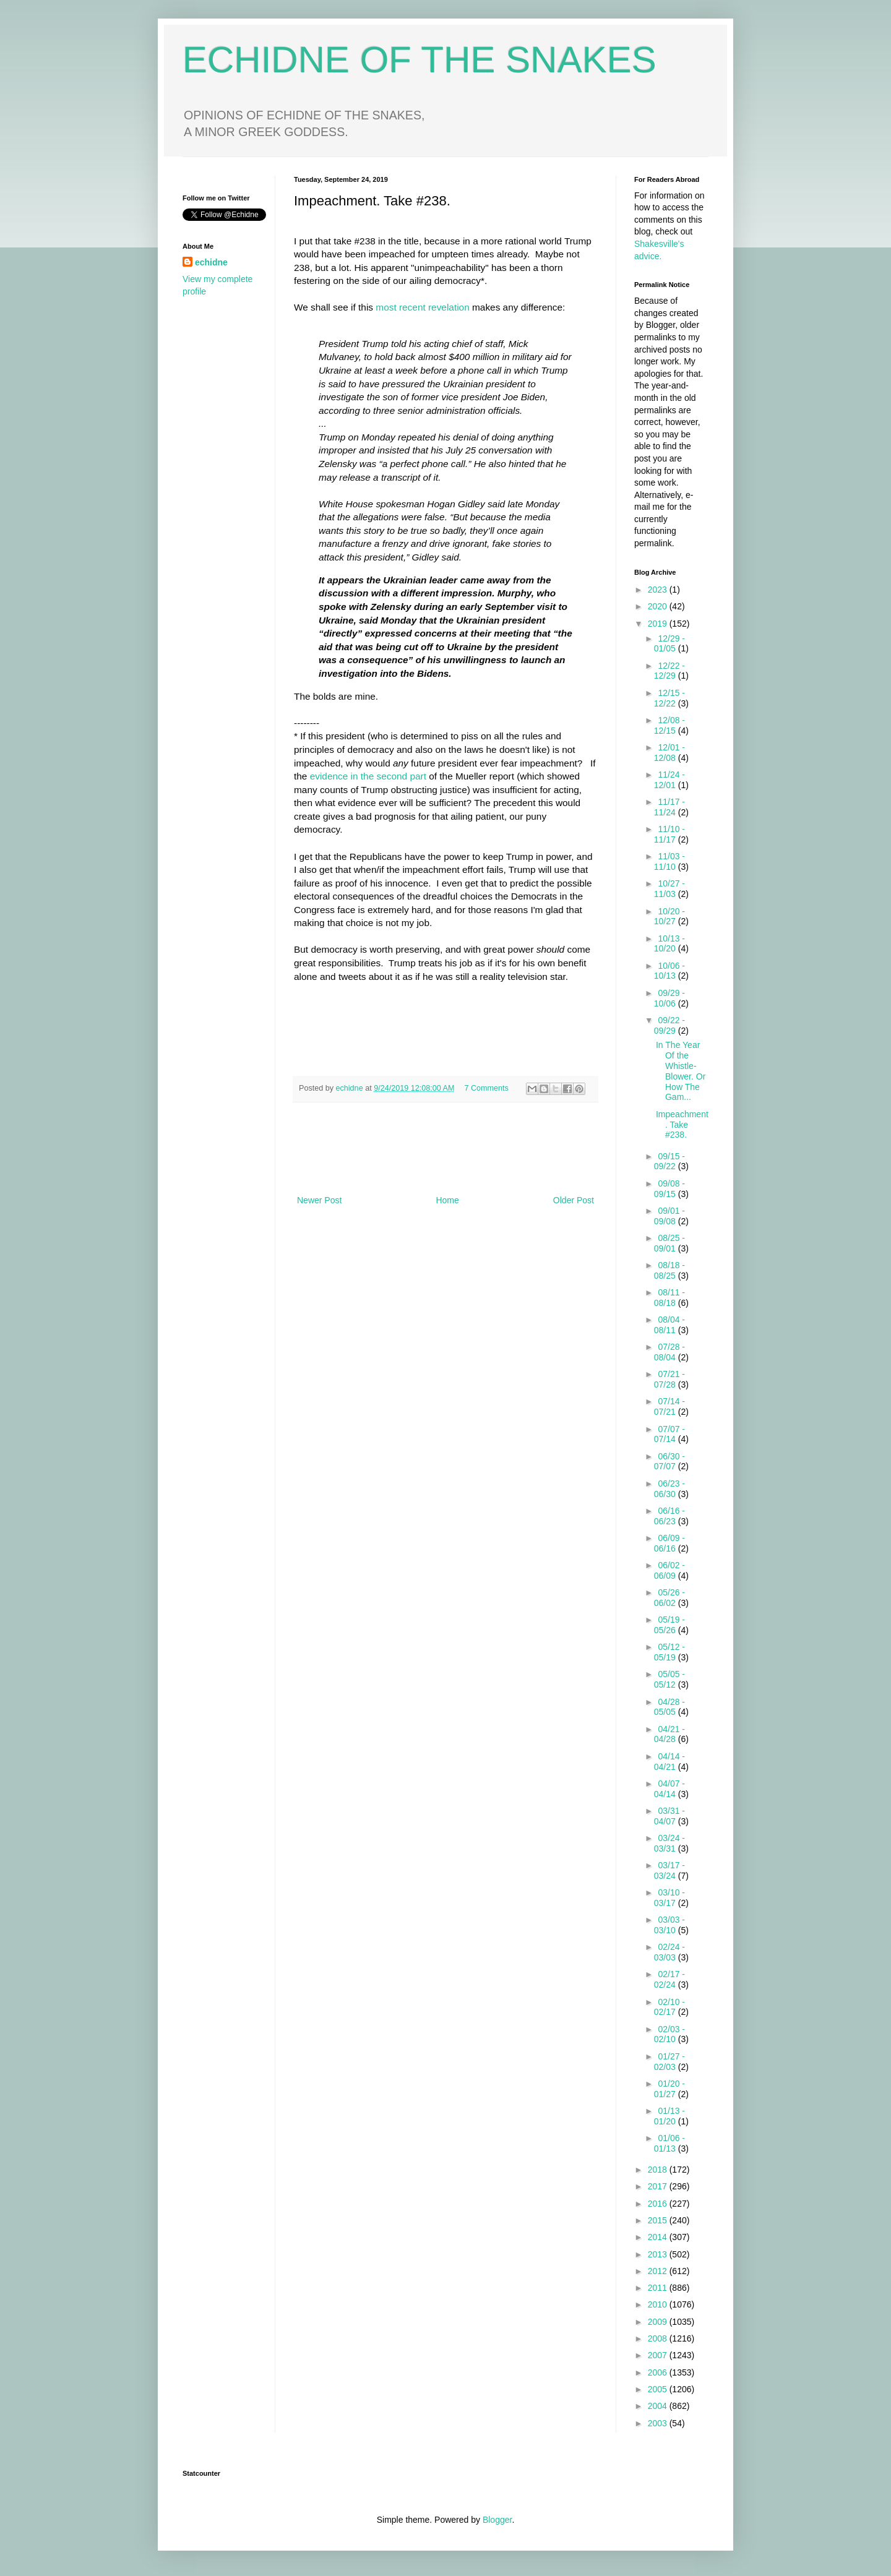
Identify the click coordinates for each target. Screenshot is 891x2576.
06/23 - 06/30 (669, 1489)
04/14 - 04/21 (669, 1761)
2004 (658, 2406)
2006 (658, 2372)
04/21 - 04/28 (669, 1734)
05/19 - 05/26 (669, 1625)
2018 (658, 2170)
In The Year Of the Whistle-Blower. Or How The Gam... (680, 1071)
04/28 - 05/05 (669, 1707)
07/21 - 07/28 (669, 1379)
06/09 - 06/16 (669, 1543)
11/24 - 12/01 (669, 780)
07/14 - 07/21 (669, 1406)
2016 (658, 2204)
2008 (658, 2338)
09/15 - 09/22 (669, 1161)
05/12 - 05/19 (669, 1652)
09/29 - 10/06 (669, 998)
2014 (658, 2237)
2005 (658, 2389)
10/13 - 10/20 (669, 944)
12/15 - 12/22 (669, 698)
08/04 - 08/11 (669, 1325)
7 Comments (487, 1088)
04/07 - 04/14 (669, 1789)
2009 (658, 2322)
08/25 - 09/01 (669, 1243)
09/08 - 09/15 (669, 1189)
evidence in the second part (368, 776)
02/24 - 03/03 (669, 1952)
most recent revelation (422, 307)
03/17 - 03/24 (669, 1870)
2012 (658, 2271)
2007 (658, 2355)
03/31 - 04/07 (669, 1816)
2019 (658, 624)
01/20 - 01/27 (669, 2089)
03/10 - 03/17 (669, 1897)
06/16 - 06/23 (669, 1516)
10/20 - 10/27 (669, 916)
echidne (351, 1088)
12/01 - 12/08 (669, 752)
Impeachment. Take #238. (682, 1124)
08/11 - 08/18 (669, 1297)
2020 (658, 606)
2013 (658, 2254)
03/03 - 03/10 (669, 1925)
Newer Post (319, 1200)
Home (447, 1200)
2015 (658, 2220)
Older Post (573, 1200)
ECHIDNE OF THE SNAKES (419, 59)
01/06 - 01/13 (669, 2143)
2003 (658, 2423)
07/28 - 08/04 (669, 1352)
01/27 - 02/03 (669, 2061)
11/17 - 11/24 (669, 807)
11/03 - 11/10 (669, 861)
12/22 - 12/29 (669, 671)
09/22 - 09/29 (669, 1025)
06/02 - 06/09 (669, 1570)
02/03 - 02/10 (669, 2034)
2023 (658, 590)
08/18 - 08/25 (669, 1270)
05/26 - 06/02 (669, 1597)
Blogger (497, 2520)
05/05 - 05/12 (669, 1679)
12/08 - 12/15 (669, 725)
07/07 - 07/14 (669, 1434)
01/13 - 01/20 (669, 2116)
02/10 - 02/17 (669, 2007)
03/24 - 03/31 (669, 1843)
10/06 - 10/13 (669, 971)
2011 (658, 2288)
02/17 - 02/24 (669, 1979)
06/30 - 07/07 (669, 1461)
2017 (658, 2186)
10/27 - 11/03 (669, 888)
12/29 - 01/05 (669, 643)
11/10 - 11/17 (669, 834)
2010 (658, 2304)
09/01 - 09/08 (669, 1216)
